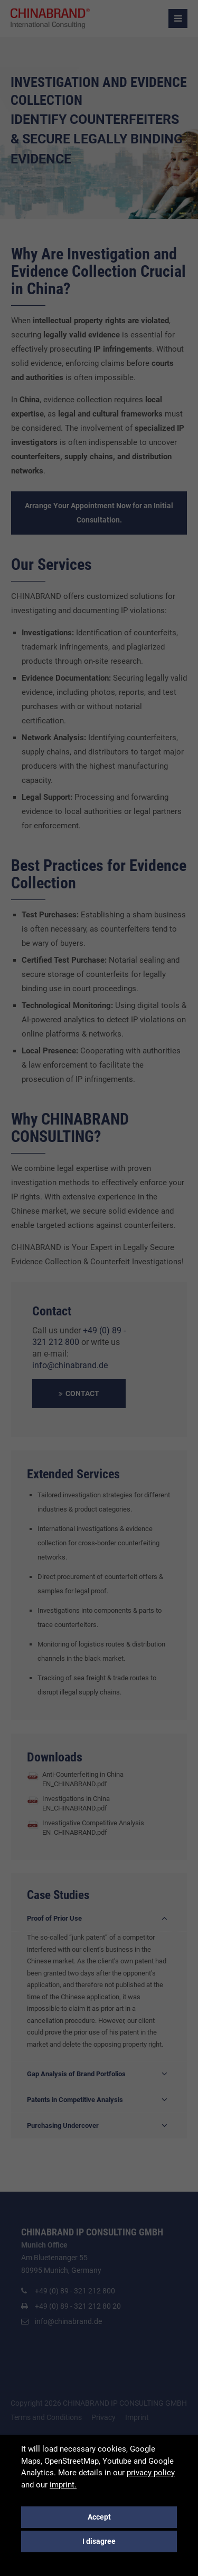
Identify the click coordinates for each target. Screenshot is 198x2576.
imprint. (63, 2485)
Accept (99, 2517)
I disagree (99, 2541)
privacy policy (151, 2472)
